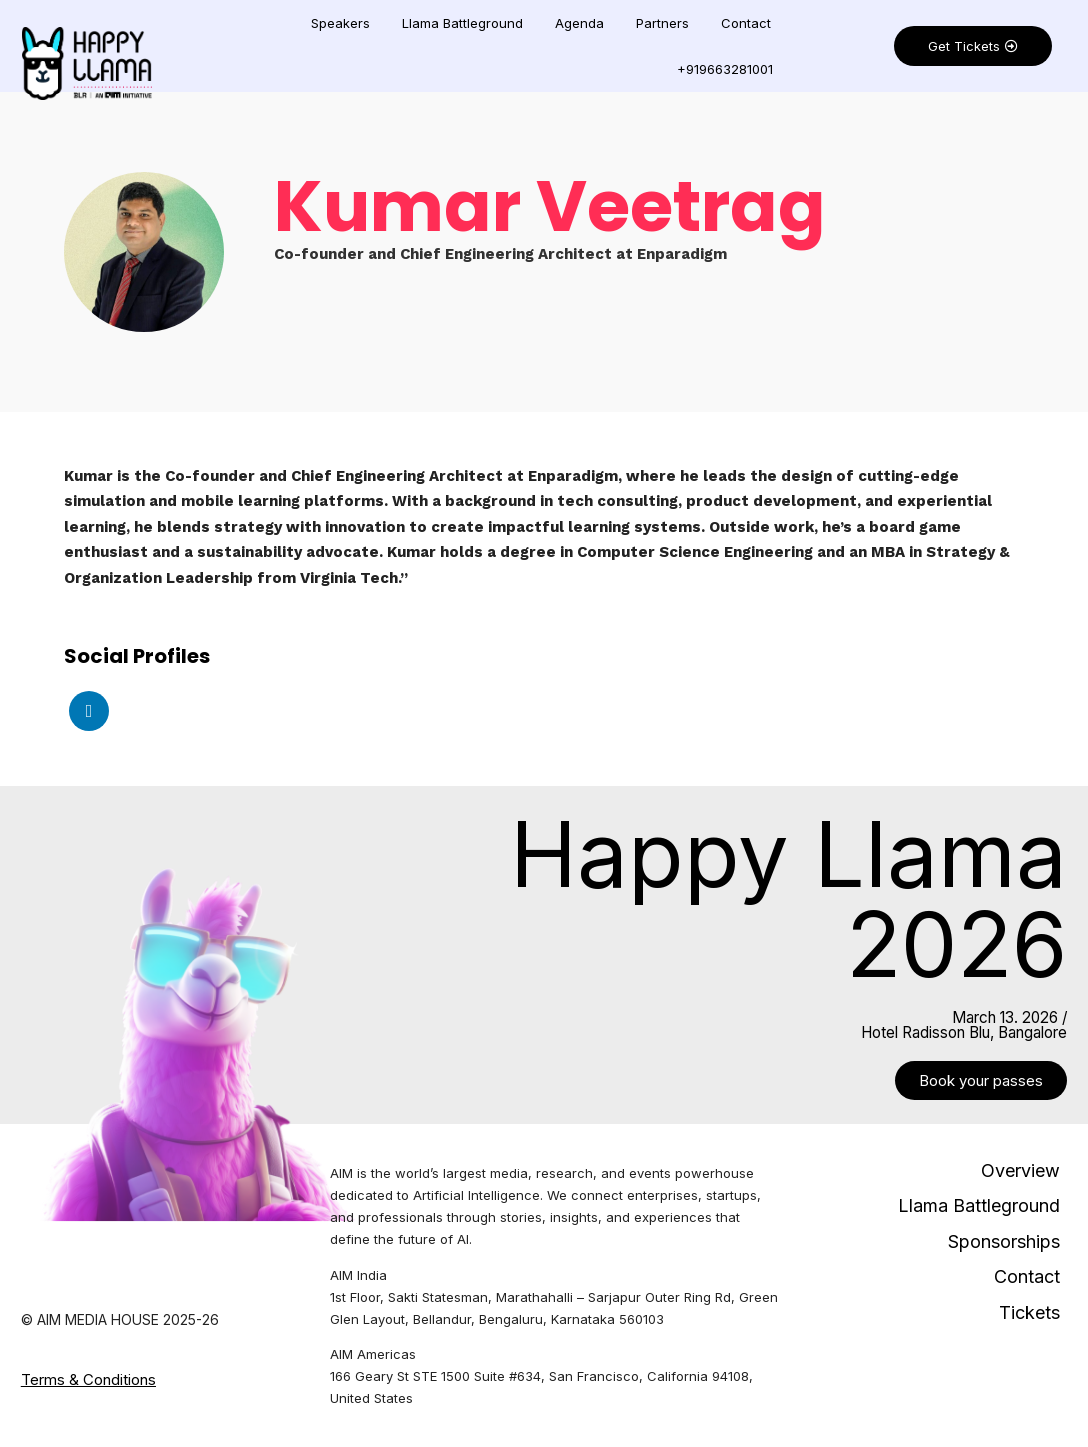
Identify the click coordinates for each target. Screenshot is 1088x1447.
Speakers (340, 23)
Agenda (579, 23)
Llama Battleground (462, 23)
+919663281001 (725, 69)
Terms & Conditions (88, 1379)
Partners (662, 23)
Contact (746, 23)
